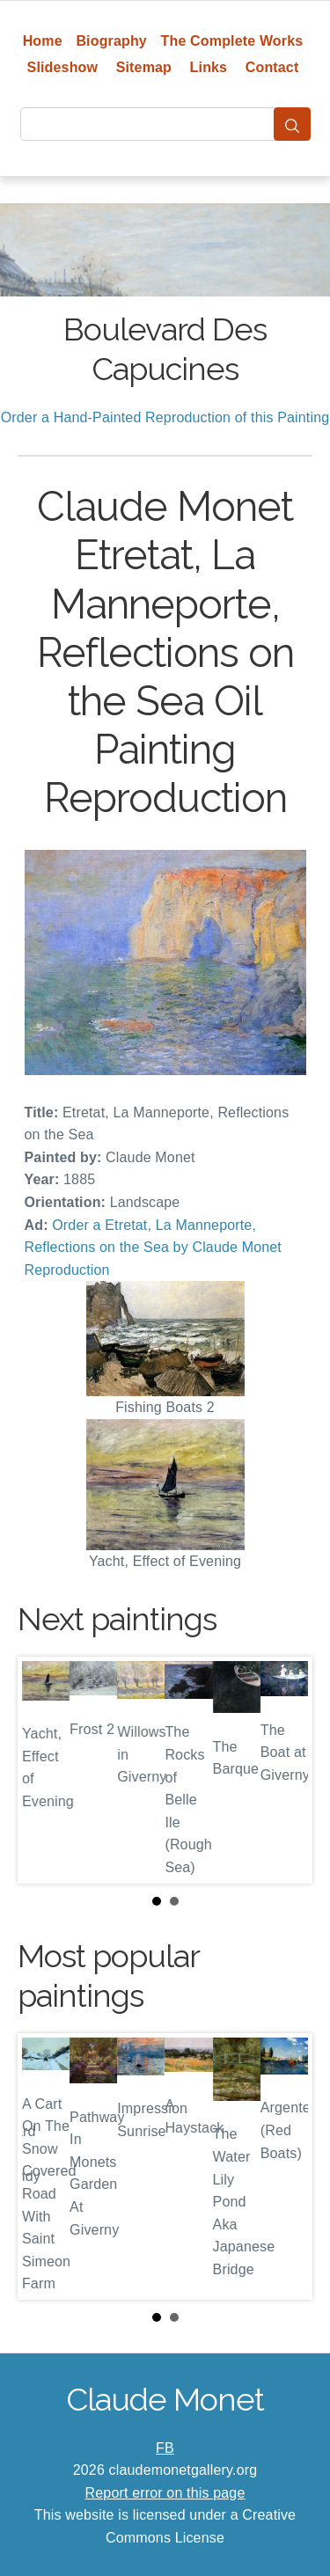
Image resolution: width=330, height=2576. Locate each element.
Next (285, 1770)
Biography (111, 40)
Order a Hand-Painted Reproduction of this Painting (165, 417)
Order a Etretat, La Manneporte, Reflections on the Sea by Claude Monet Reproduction (153, 1247)
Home (42, 40)
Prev (45, 1770)
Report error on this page (165, 2492)
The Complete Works (232, 40)
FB (165, 2448)
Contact (272, 67)
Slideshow (63, 67)
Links (209, 67)
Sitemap (144, 67)
